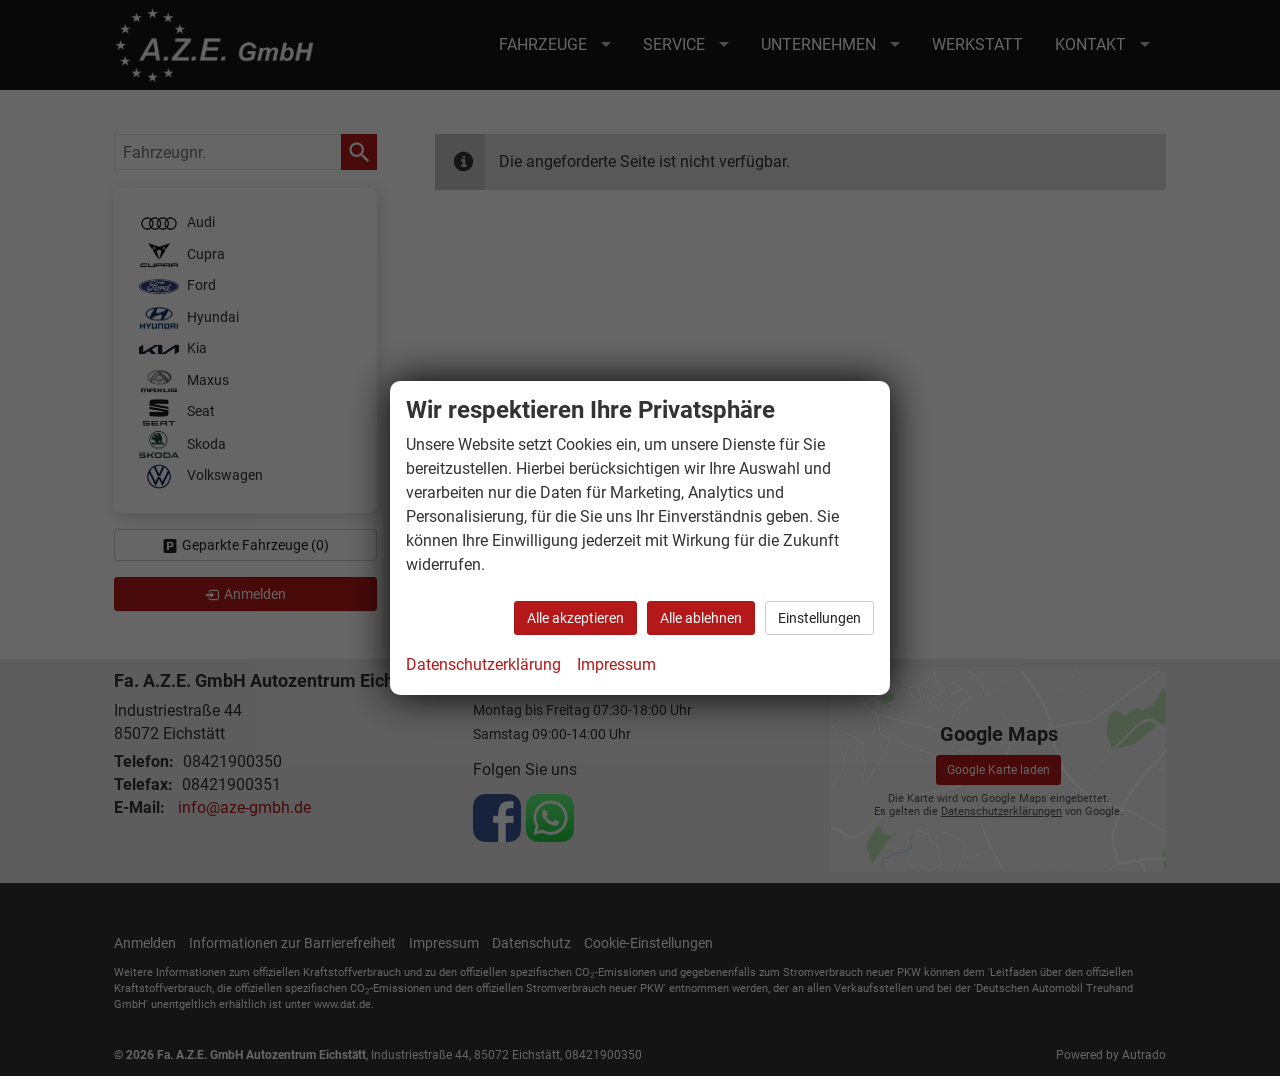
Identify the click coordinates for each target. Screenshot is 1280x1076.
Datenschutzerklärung (483, 664)
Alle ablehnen (701, 618)
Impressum (616, 664)
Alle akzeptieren (575, 618)
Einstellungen (819, 618)
